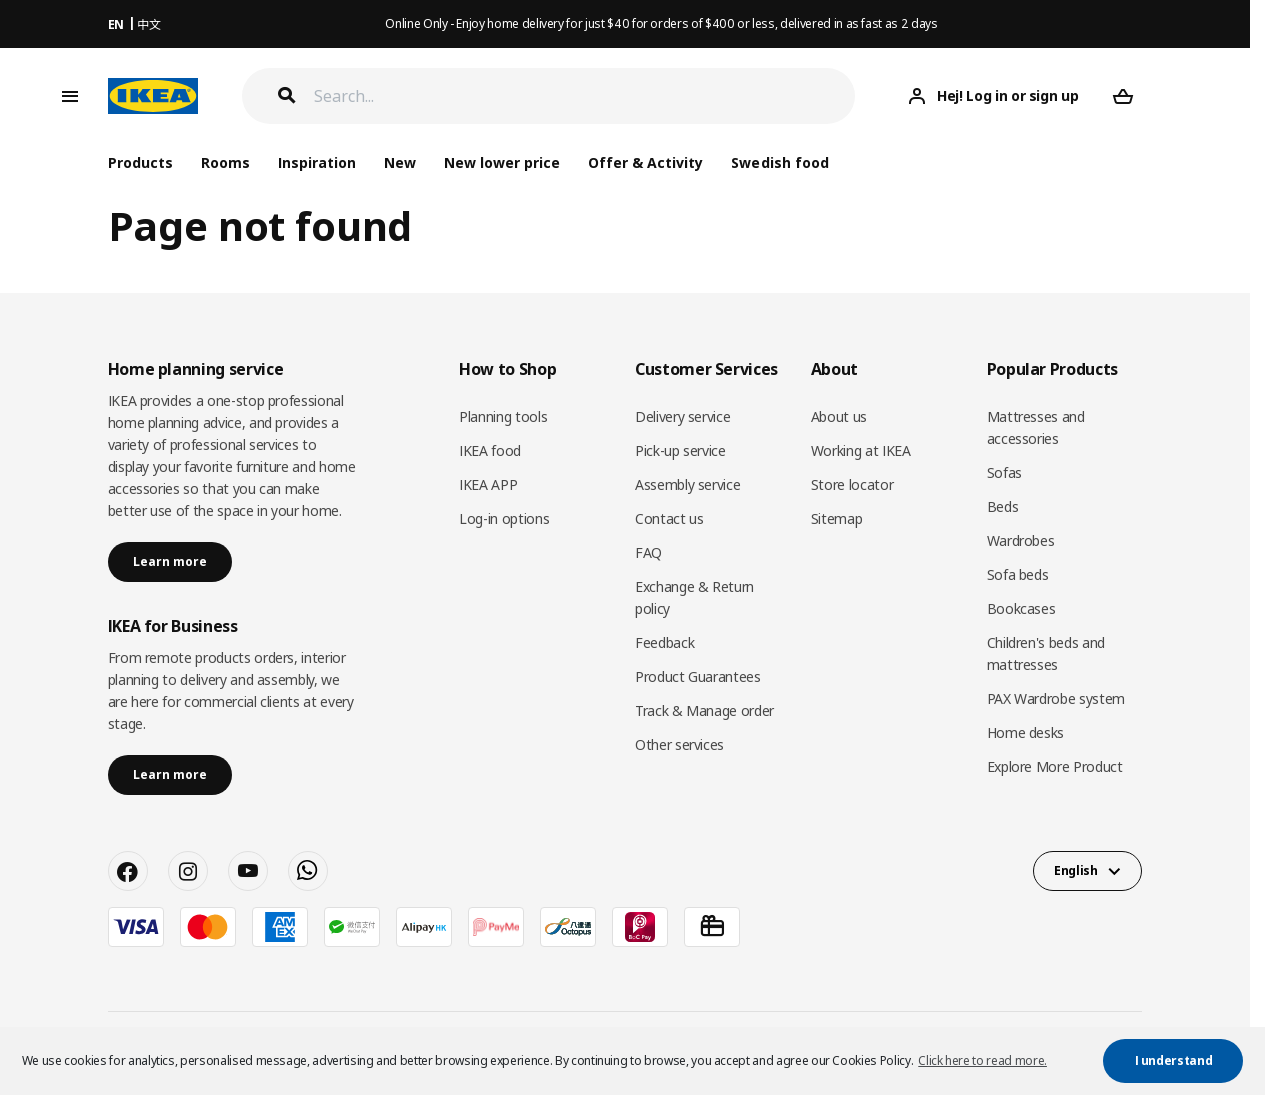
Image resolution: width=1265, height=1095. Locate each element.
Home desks (1026, 732)
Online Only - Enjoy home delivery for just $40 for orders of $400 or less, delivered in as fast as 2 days (661, 23)
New (400, 162)
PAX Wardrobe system (1056, 698)
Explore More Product (1055, 766)
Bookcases (1021, 608)
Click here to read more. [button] (982, 1060)
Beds (1003, 506)
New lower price (502, 162)
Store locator (852, 484)
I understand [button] (1174, 1060)
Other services (679, 744)
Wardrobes (1021, 540)
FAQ (648, 552)
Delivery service (682, 416)
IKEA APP (488, 484)
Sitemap (837, 518)
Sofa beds (1018, 574)
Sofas (1004, 472)
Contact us (669, 518)
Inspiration (317, 162)
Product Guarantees (698, 676)
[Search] (585, 96)
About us (839, 416)
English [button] (1076, 870)
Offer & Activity (645, 162)
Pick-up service (680, 450)
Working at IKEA (861, 450)
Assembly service (687, 484)
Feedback (664, 642)
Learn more (170, 561)
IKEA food (490, 450)
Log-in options (504, 518)
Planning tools (503, 416)
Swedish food (779, 162)
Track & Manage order (704, 710)
